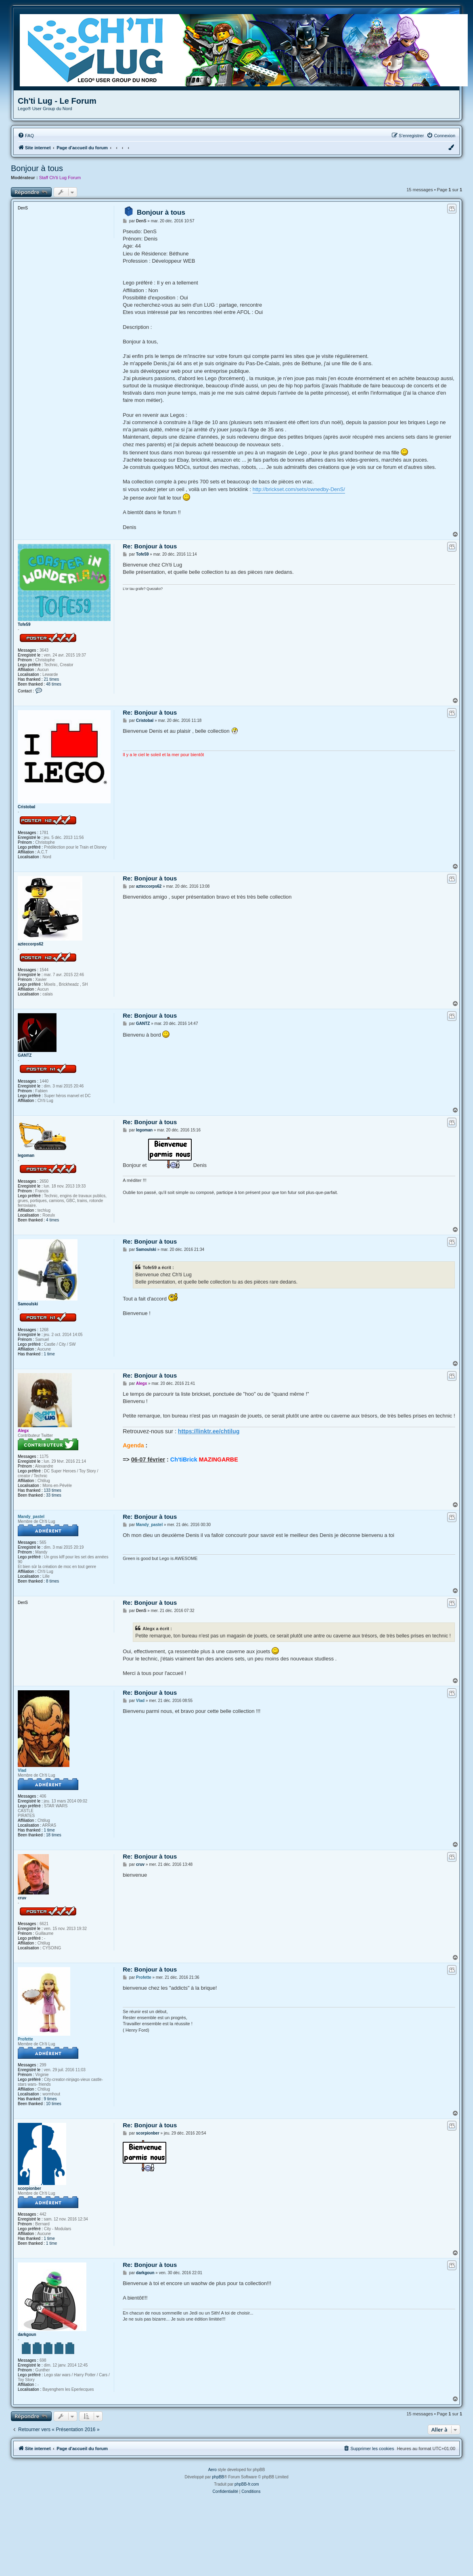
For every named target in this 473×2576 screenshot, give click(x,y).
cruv (22, 1898)
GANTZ (24, 1055)
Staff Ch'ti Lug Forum (60, 177)
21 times (51, 679)
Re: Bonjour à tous (150, 546)
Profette (25, 2039)
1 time (49, 1354)
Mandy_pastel (31, 1516)
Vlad (22, 1770)
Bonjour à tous (37, 168)
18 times (53, 1835)
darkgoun (27, 2334)
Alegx (23, 1430)
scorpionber (29, 2188)
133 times (52, 1490)
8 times (52, 1581)
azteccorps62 (30, 944)
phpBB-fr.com (246, 2484)
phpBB (218, 2477)
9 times (50, 2099)
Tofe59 (24, 624)
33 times (53, 1495)
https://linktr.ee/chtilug (209, 1431)
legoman (26, 1155)
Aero (212, 2469)
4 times (52, 1220)
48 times (53, 684)
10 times (53, 2103)
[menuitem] (26, 135)
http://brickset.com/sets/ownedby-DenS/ (299, 489)
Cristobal (26, 807)
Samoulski (28, 1304)
